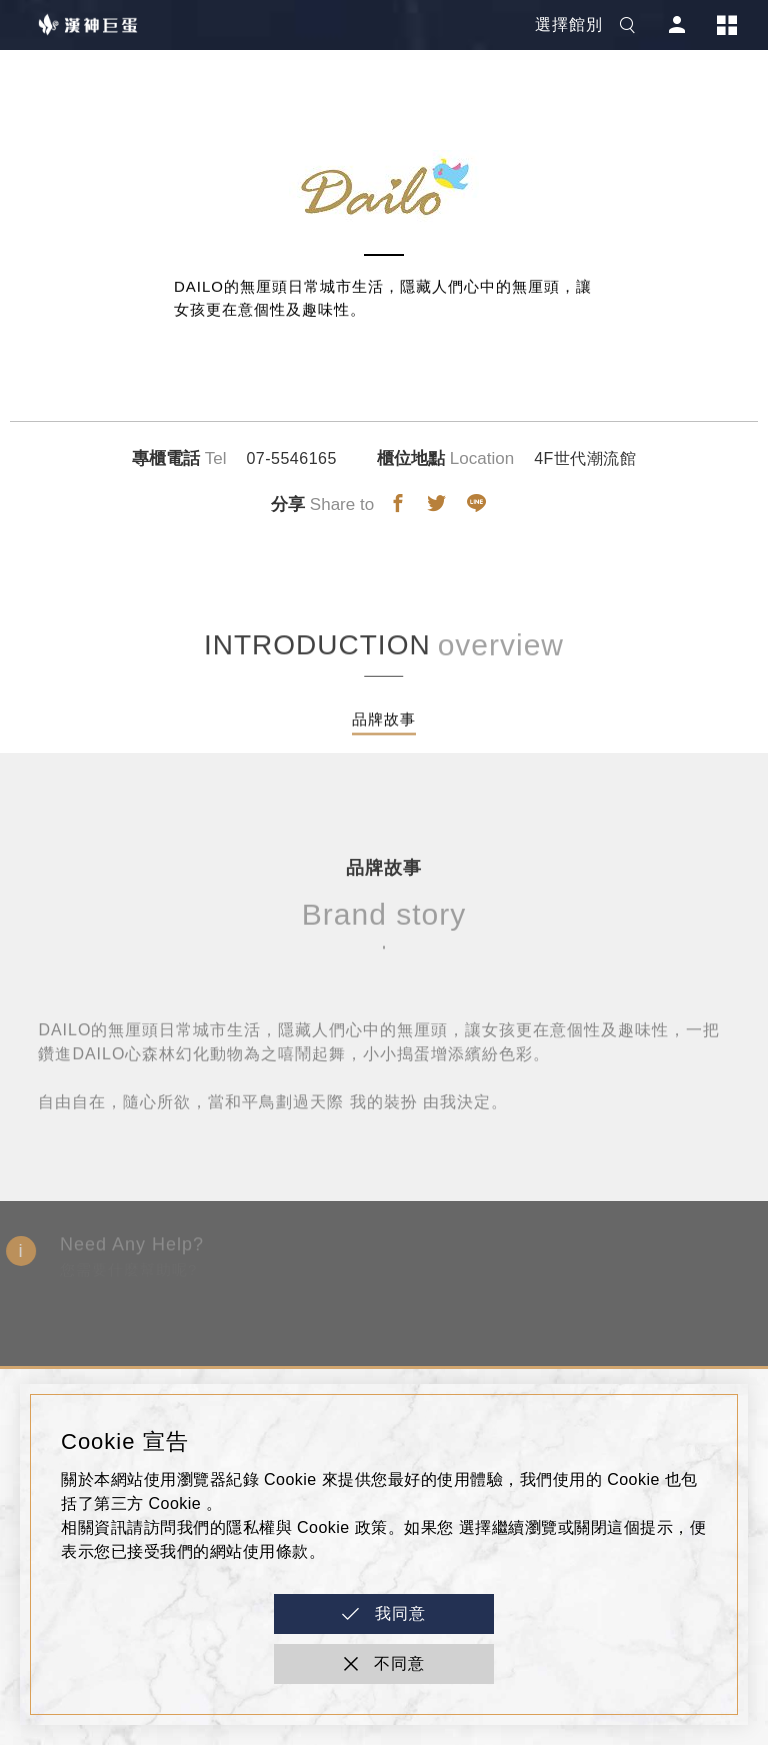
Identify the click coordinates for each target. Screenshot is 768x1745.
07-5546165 (291, 458)
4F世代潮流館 (585, 458)
